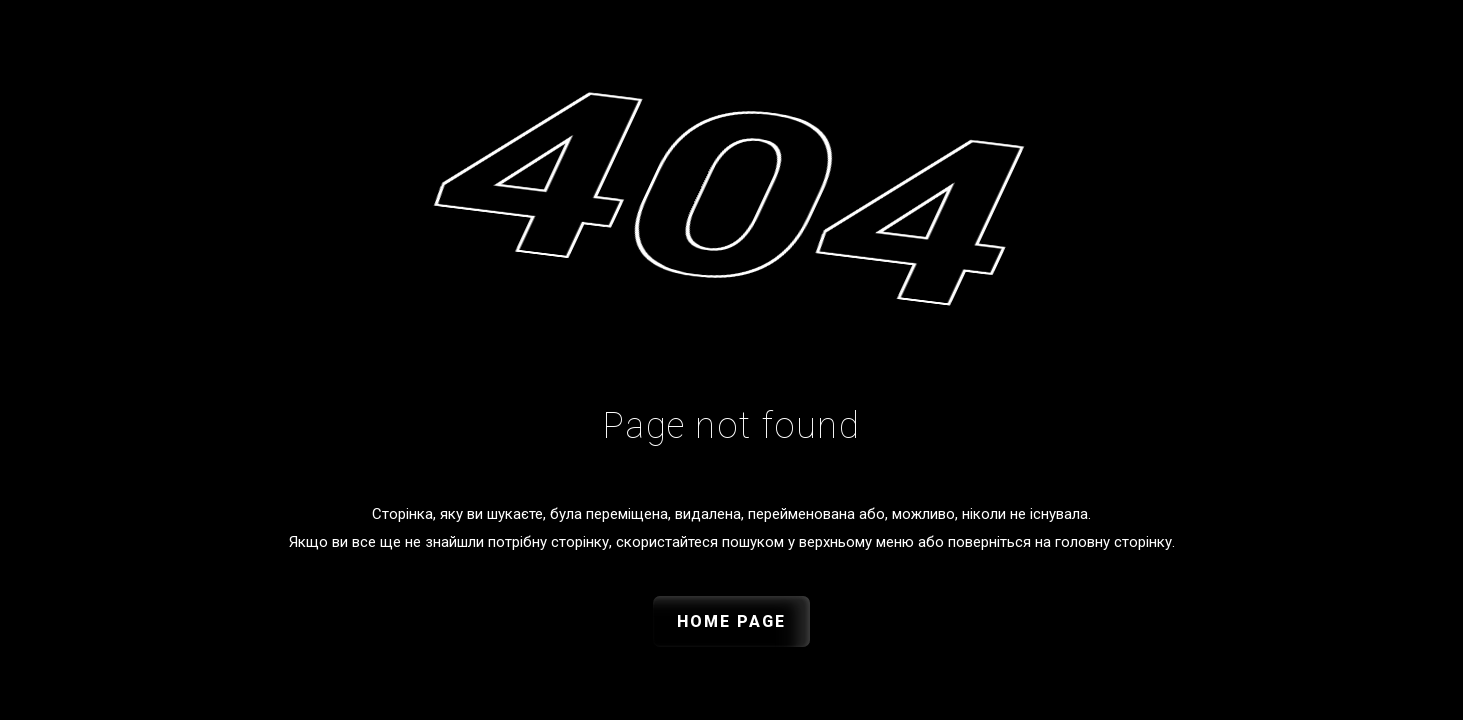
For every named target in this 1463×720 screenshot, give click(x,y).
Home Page (731, 621)
